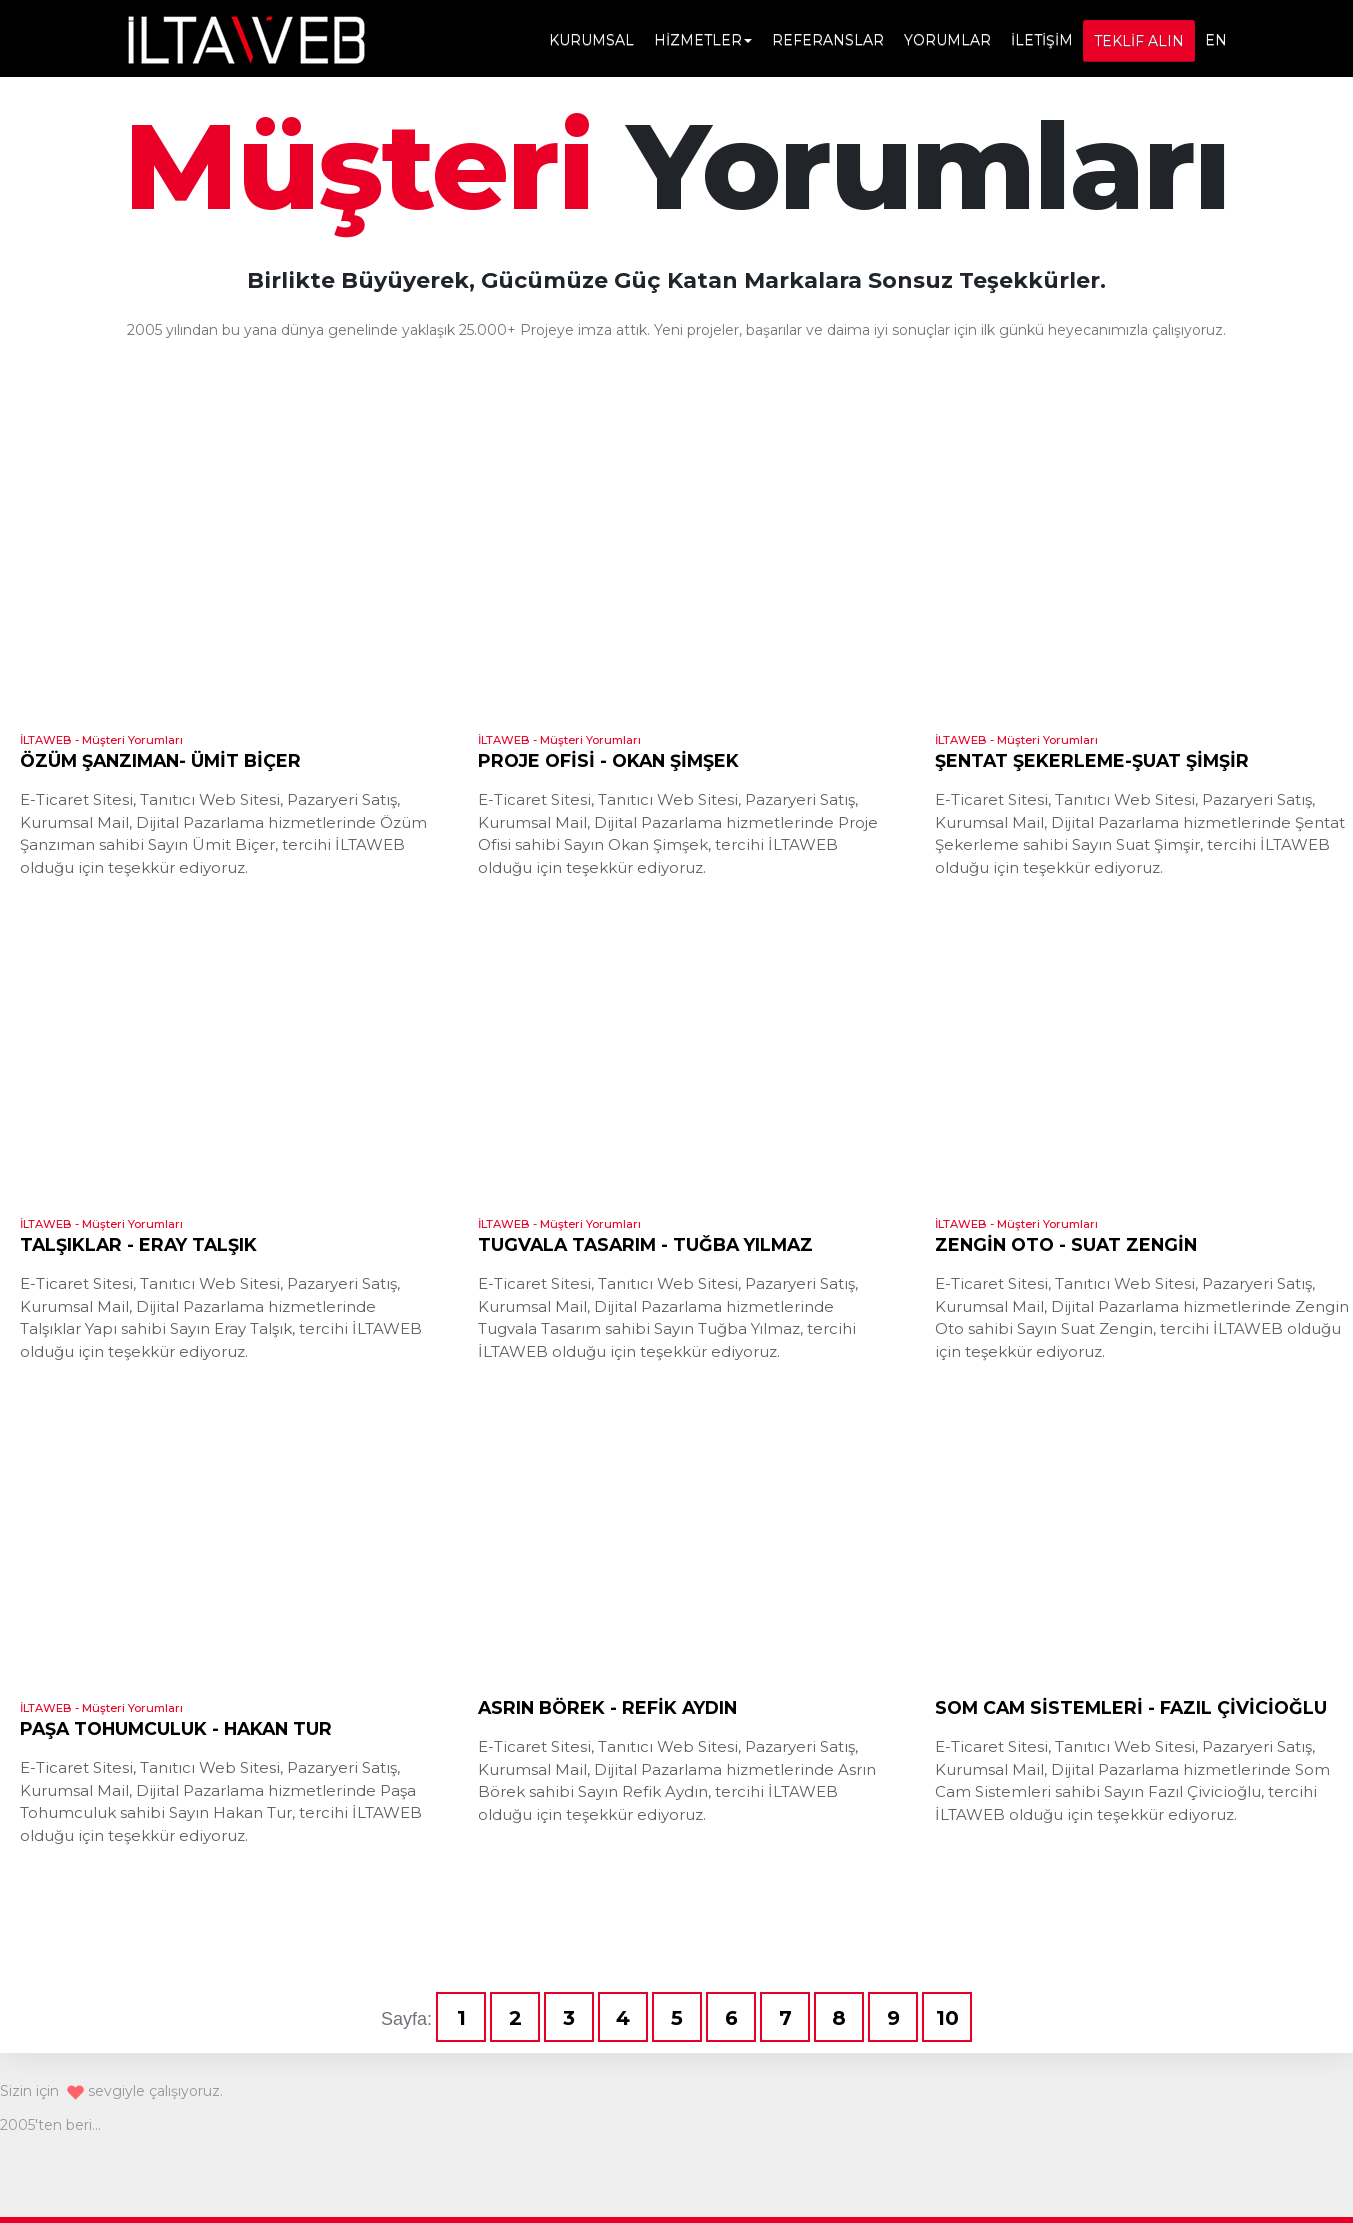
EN (1216, 40)
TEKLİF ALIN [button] (1139, 41)
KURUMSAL (591, 40)
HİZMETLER (703, 40)
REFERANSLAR (828, 40)
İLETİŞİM (1042, 40)
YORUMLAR (947, 40)
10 (947, 2018)
